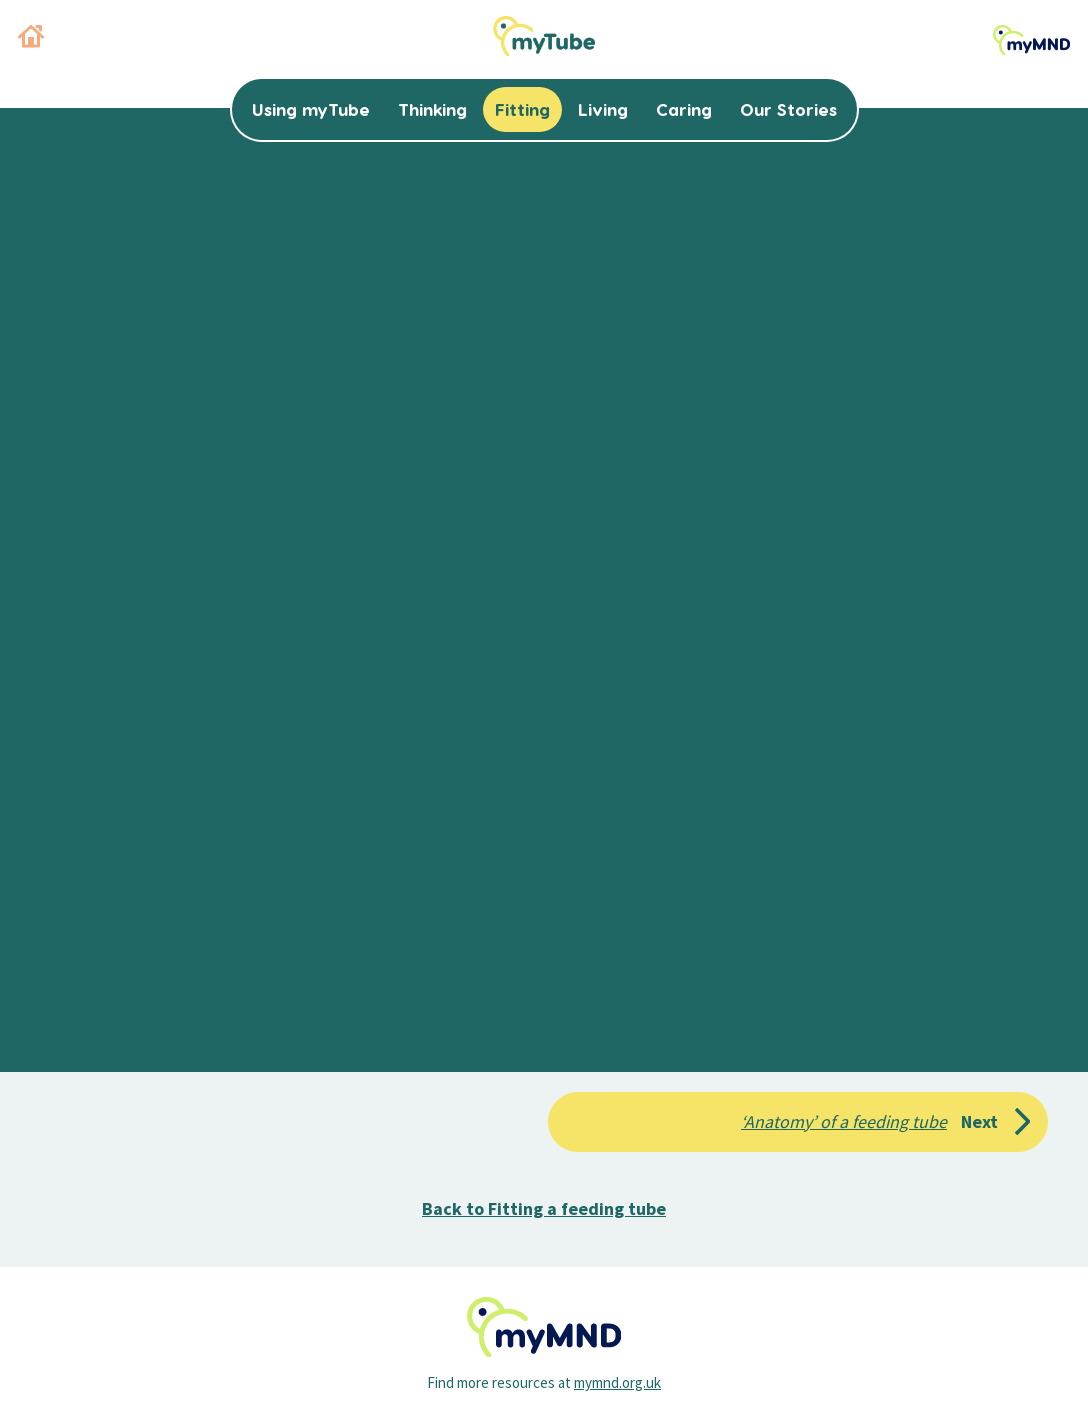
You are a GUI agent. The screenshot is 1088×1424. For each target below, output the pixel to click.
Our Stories (788, 109)
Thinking (432, 109)
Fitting (522, 109)
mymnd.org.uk (617, 1382)
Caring (684, 109)
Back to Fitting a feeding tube (544, 1208)
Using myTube (311, 109)
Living (603, 109)
